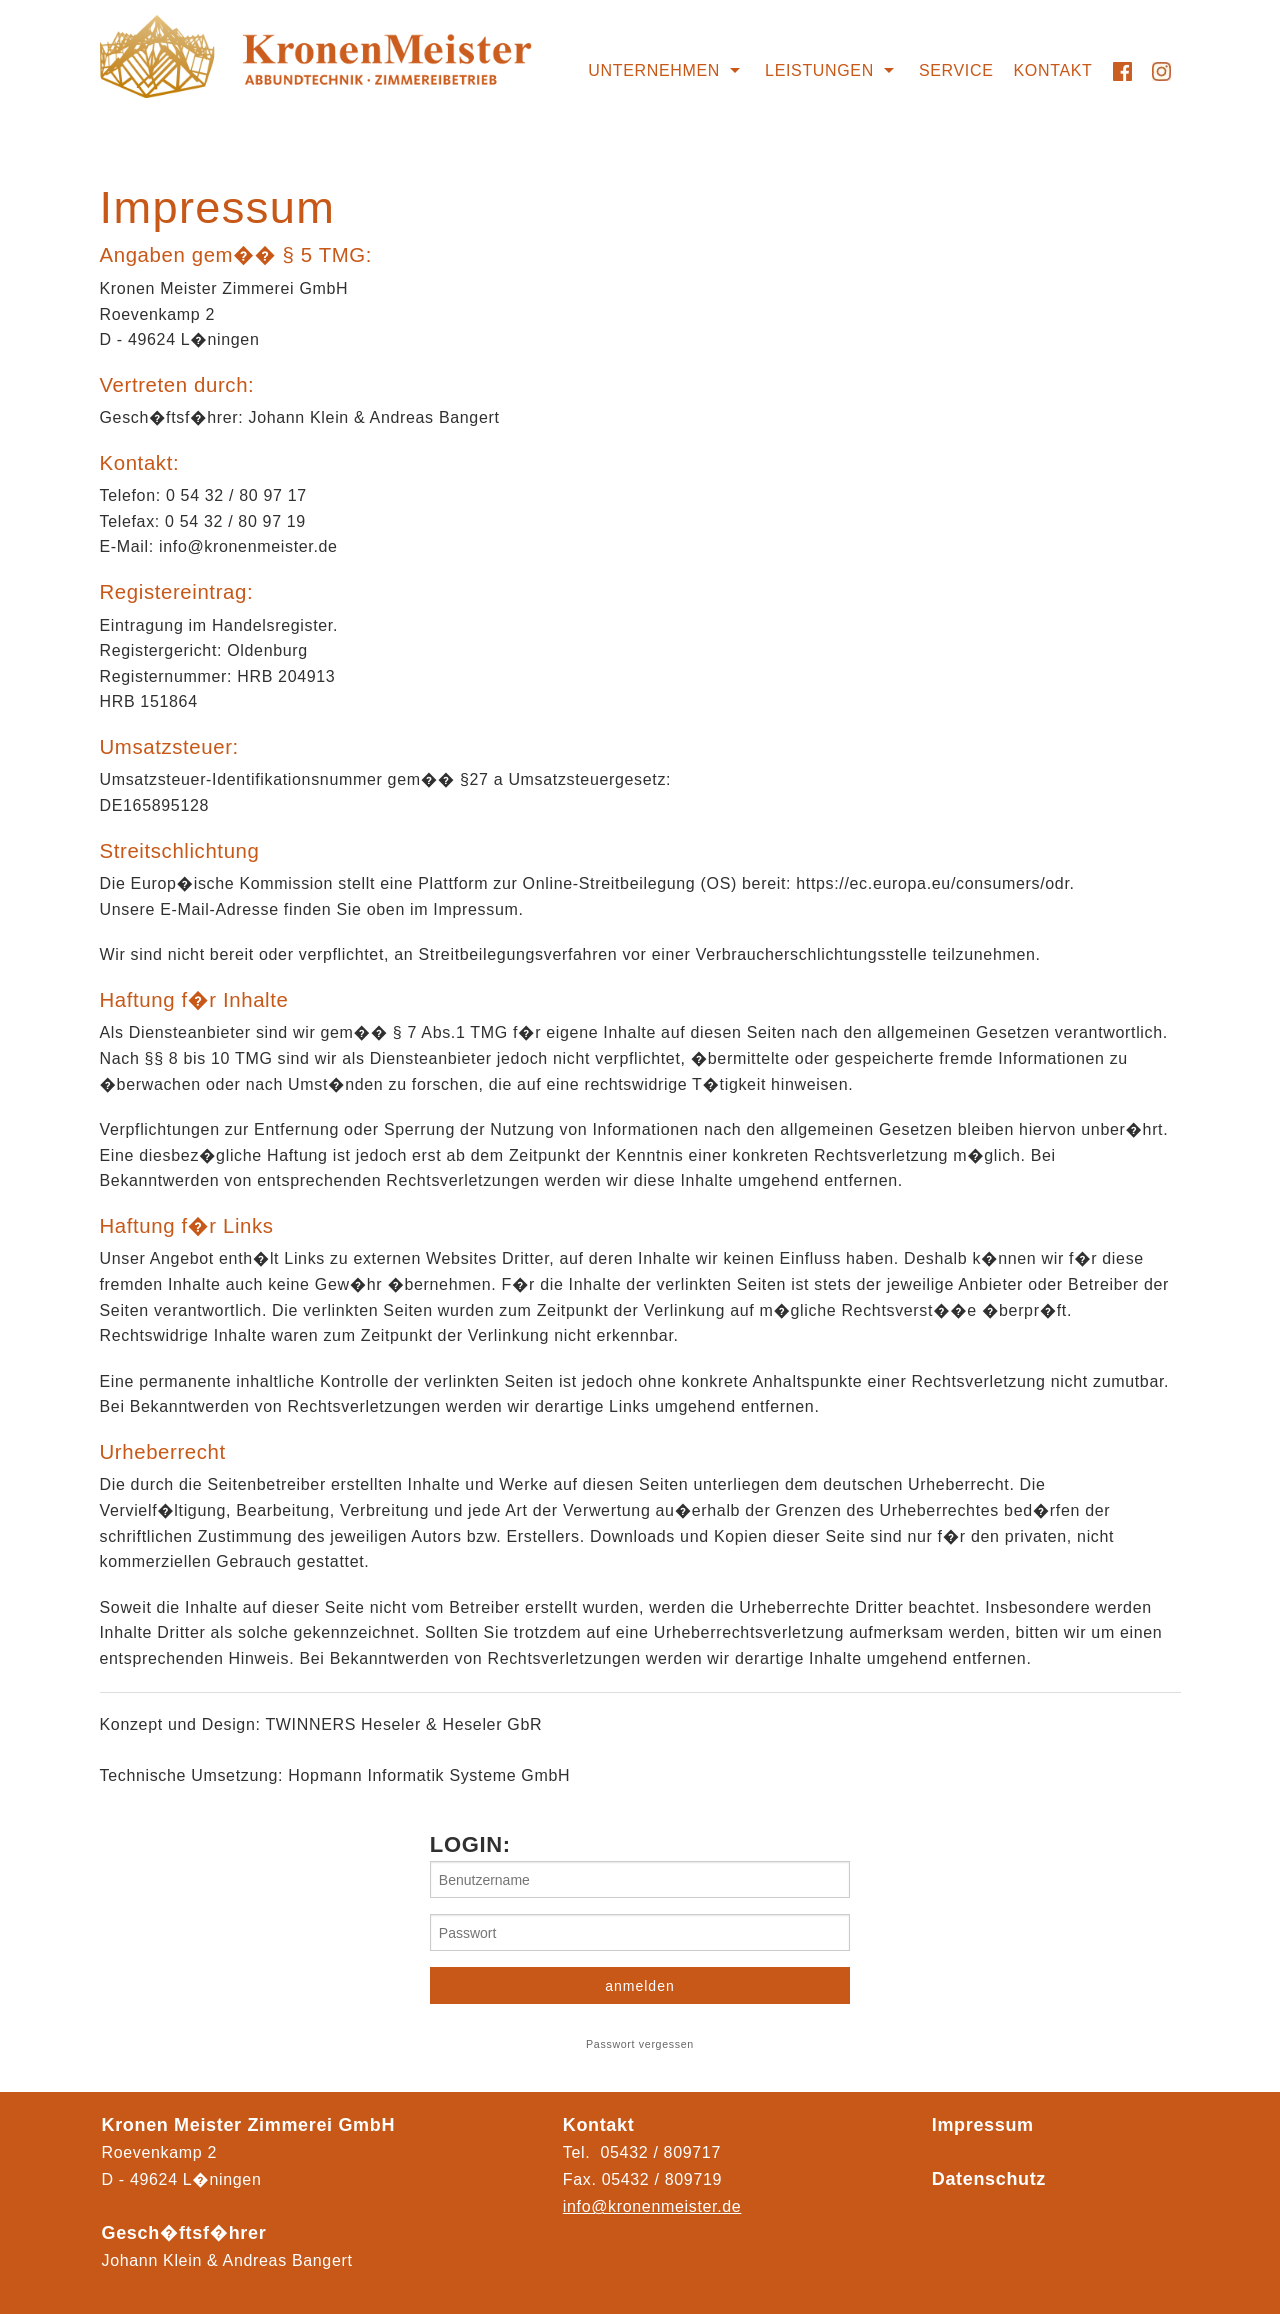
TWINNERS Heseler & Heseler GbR (403, 1724)
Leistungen (819, 70)
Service (956, 70)
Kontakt (1053, 70)
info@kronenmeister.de (652, 2206)
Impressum (983, 2125)
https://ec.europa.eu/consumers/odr (932, 883)
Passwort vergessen (640, 2044)
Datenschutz (989, 2179)
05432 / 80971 (657, 2179)
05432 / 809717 (661, 2152)
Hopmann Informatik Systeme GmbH (429, 1775)
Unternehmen (654, 70)
